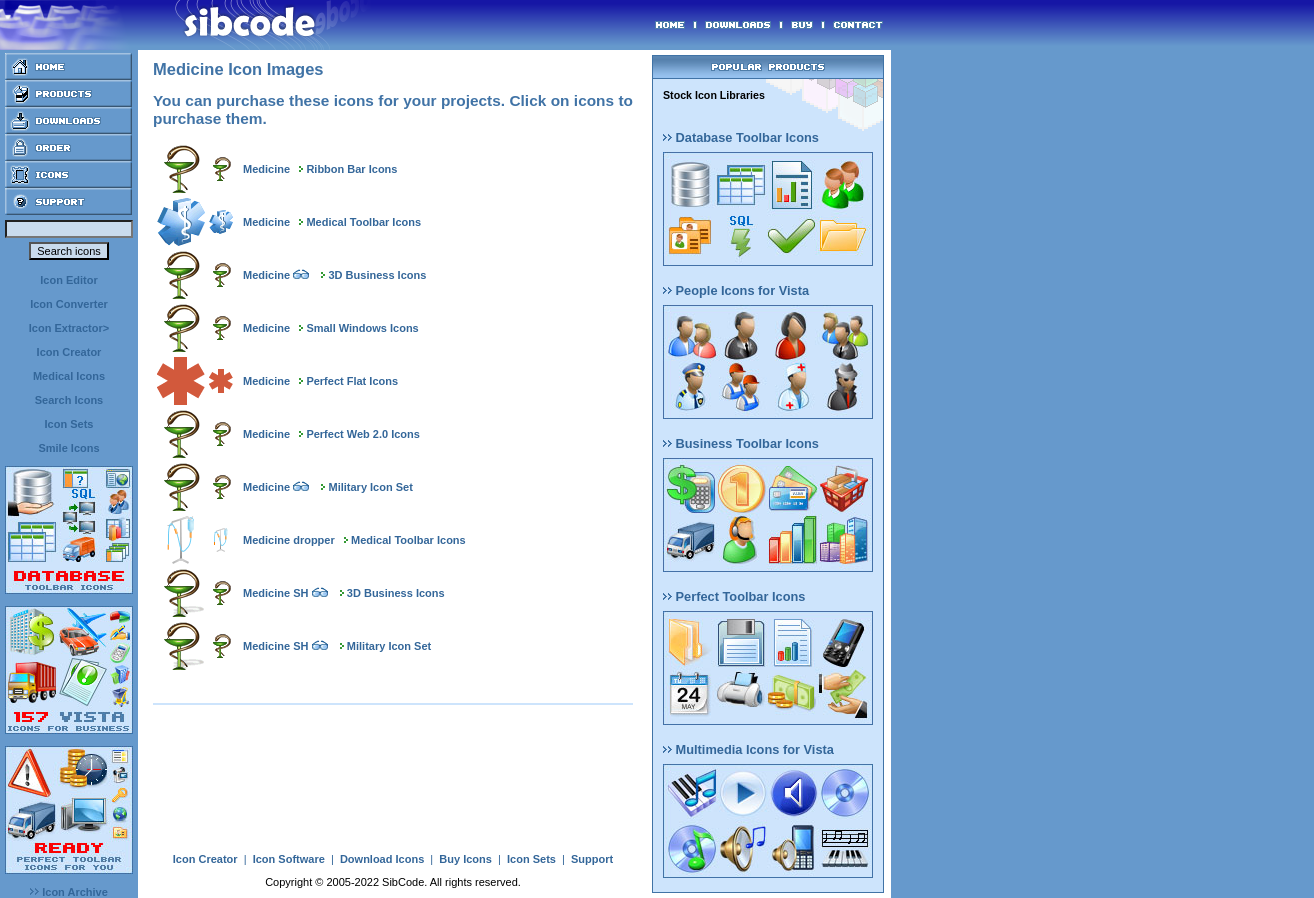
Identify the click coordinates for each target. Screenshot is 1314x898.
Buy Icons (465, 859)
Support (592, 859)
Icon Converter (69, 304)
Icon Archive (69, 892)
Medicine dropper (289, 540)
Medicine (266, 169)
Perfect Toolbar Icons (734, 596)
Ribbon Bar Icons (351, 169)
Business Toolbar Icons (741, 443)
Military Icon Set (371, 487)
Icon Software (289, 859)
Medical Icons (69, 376)
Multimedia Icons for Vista (748, 749)
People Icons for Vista (736, 290)
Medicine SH (275, 593)
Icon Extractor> (69, 328)
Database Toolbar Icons (741, 137)
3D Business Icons (378, 275)
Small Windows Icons (362, 328)
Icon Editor (68, 280)
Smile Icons (68, 448)
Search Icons (69, 400)
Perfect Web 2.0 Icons (363, 434)
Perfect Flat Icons (352, 381)
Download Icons (382, 859)
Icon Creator (69, 352)
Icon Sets (69, 424)
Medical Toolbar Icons (363, 222)
